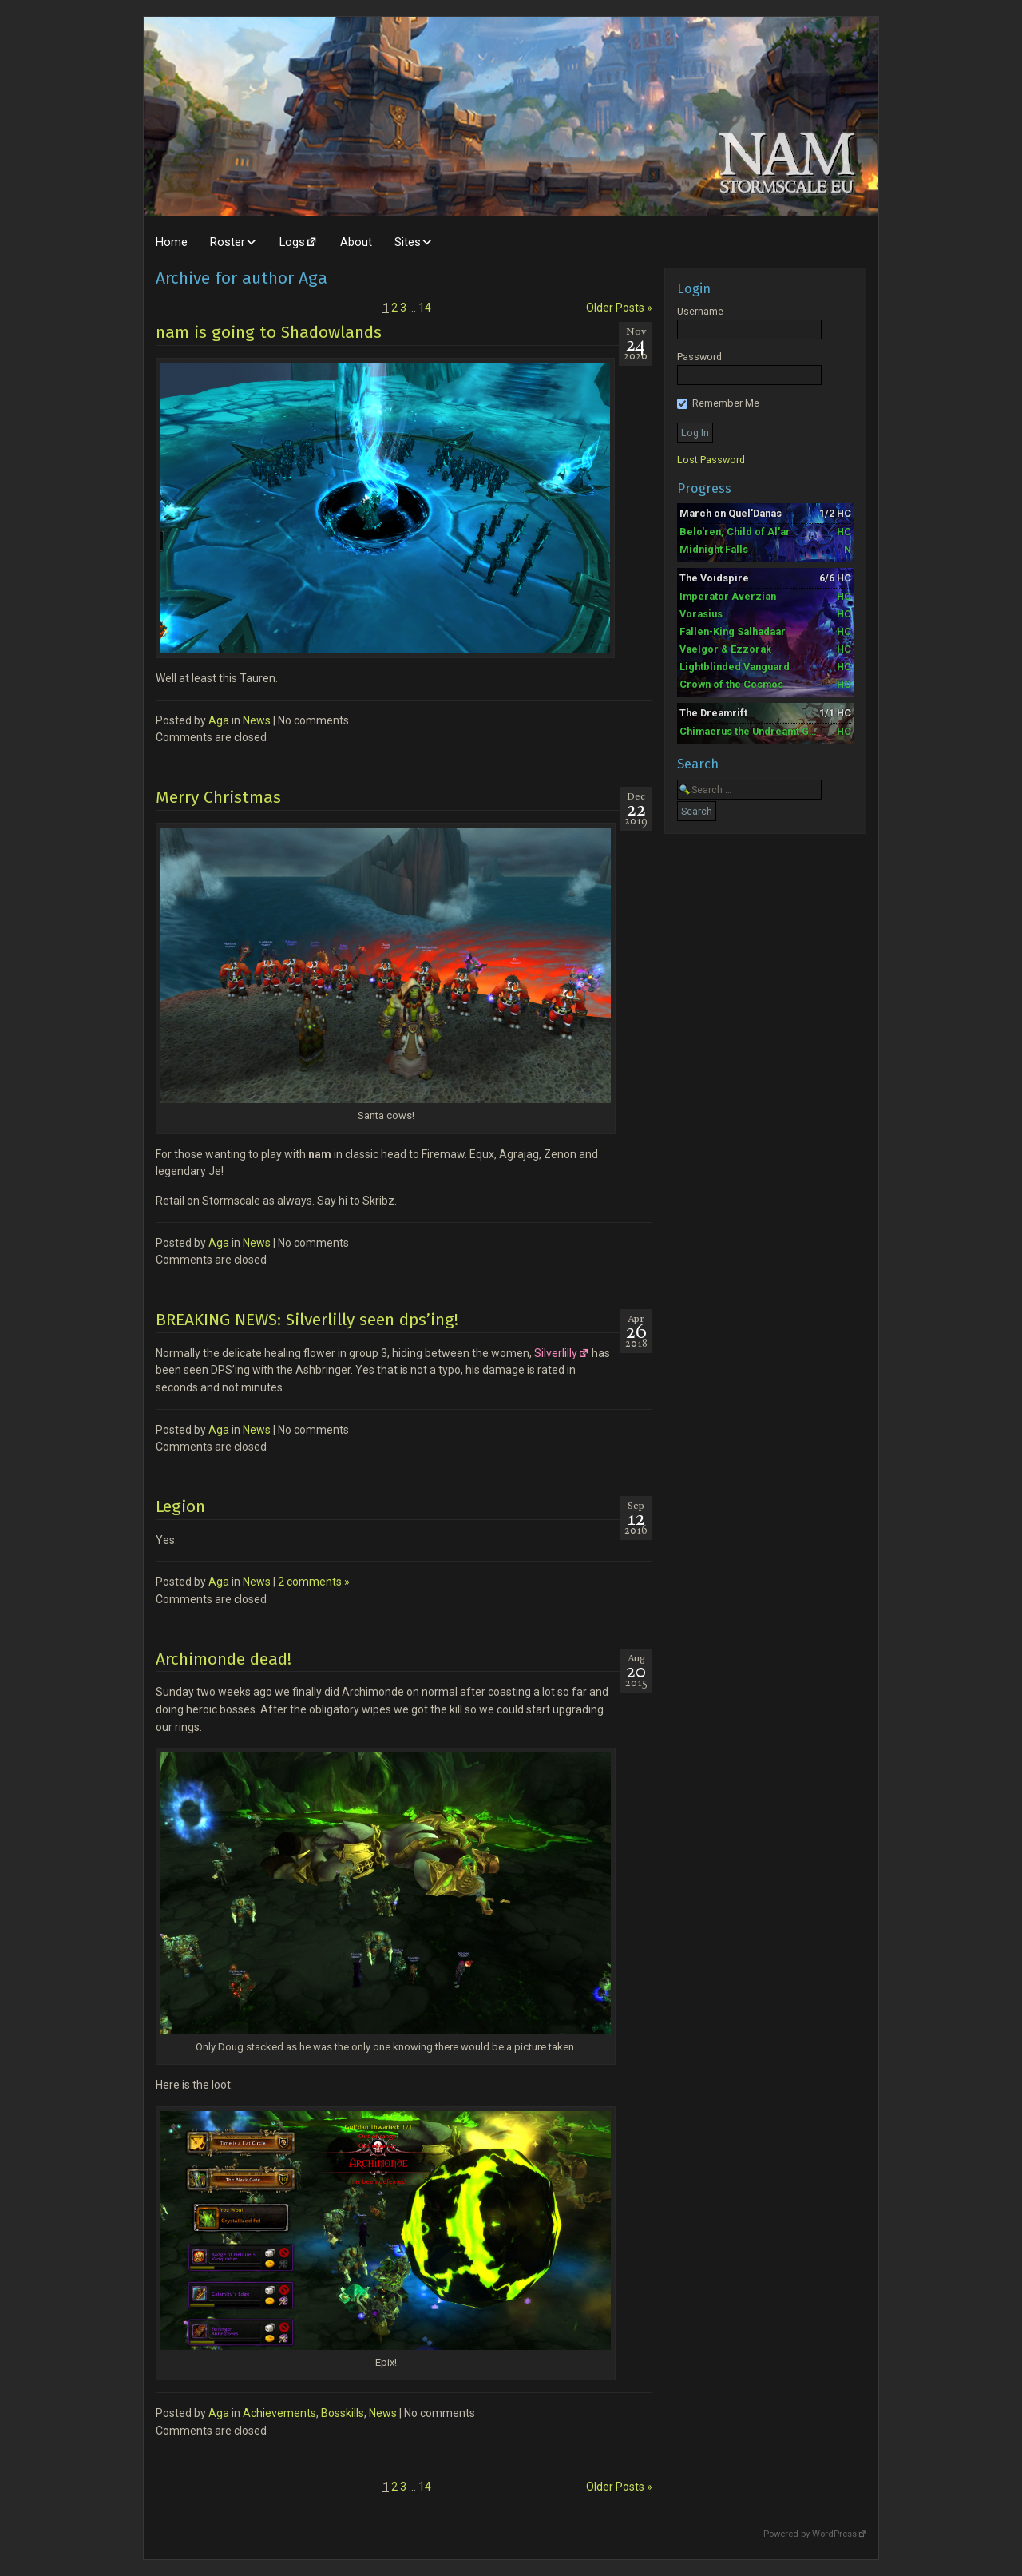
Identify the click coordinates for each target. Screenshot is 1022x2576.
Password (699, 357)
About (356, 242)
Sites (407, 242)
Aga (218, 720)
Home (172, 242)
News (257, 720)
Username (700, 311)
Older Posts (619, 307)
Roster (227, 242)
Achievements (279, 2413)
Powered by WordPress (810, 2534)
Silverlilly (555, 1353)
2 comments (314, 1581)
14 (424, 307)
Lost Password (711, 460)
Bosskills (342, 2413)
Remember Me (718, 403)
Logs (292, 242)
